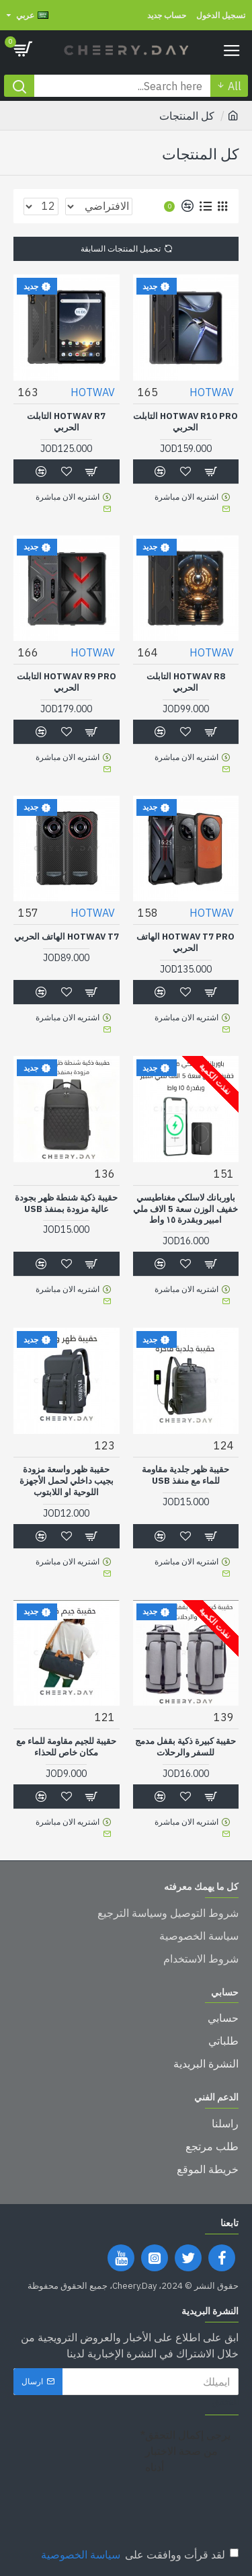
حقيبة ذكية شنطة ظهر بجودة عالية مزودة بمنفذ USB (66, 1203)
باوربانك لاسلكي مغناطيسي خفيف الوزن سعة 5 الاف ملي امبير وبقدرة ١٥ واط (185, 1209)
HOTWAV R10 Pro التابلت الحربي (185, 422)
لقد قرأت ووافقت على (139, 2554)
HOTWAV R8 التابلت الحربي (185, 682)
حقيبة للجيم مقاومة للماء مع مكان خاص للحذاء (66, 1747)
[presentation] (128, 2502)
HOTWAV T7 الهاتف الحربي (66, 937)
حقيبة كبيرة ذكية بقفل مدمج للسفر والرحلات (185, 1747)
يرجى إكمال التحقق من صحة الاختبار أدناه (187, 2451)
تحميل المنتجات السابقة (121, 248)
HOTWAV (212, 392)
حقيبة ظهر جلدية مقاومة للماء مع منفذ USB (185, 1475)
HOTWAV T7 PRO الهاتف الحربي (185, 943)
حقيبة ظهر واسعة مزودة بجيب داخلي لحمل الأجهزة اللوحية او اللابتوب (66, 1481)
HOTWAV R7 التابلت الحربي (66, 422)
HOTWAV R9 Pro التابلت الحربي (66, 682)
